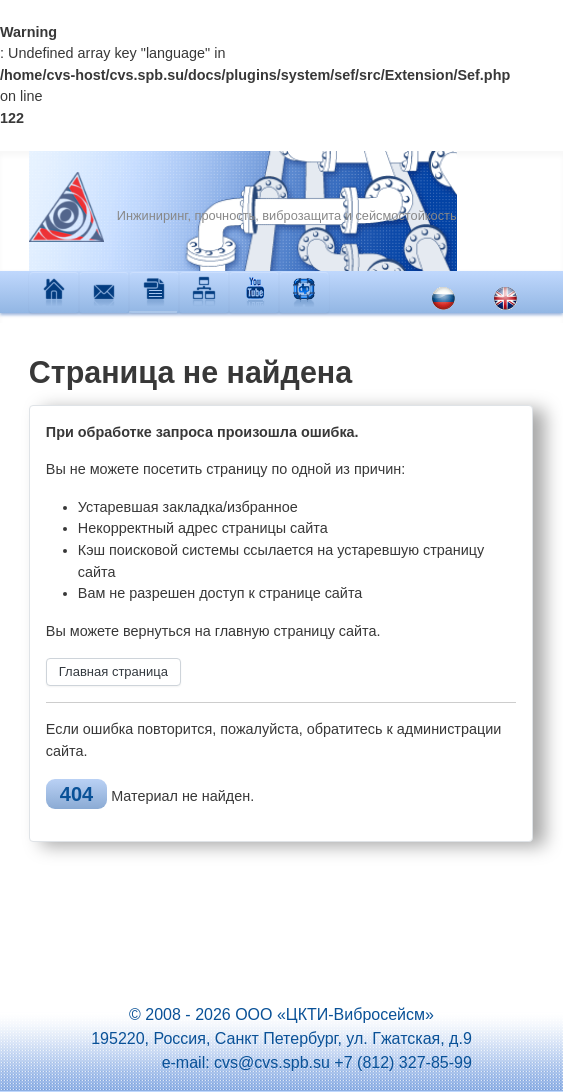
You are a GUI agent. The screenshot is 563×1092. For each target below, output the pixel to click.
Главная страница (113, 671)
